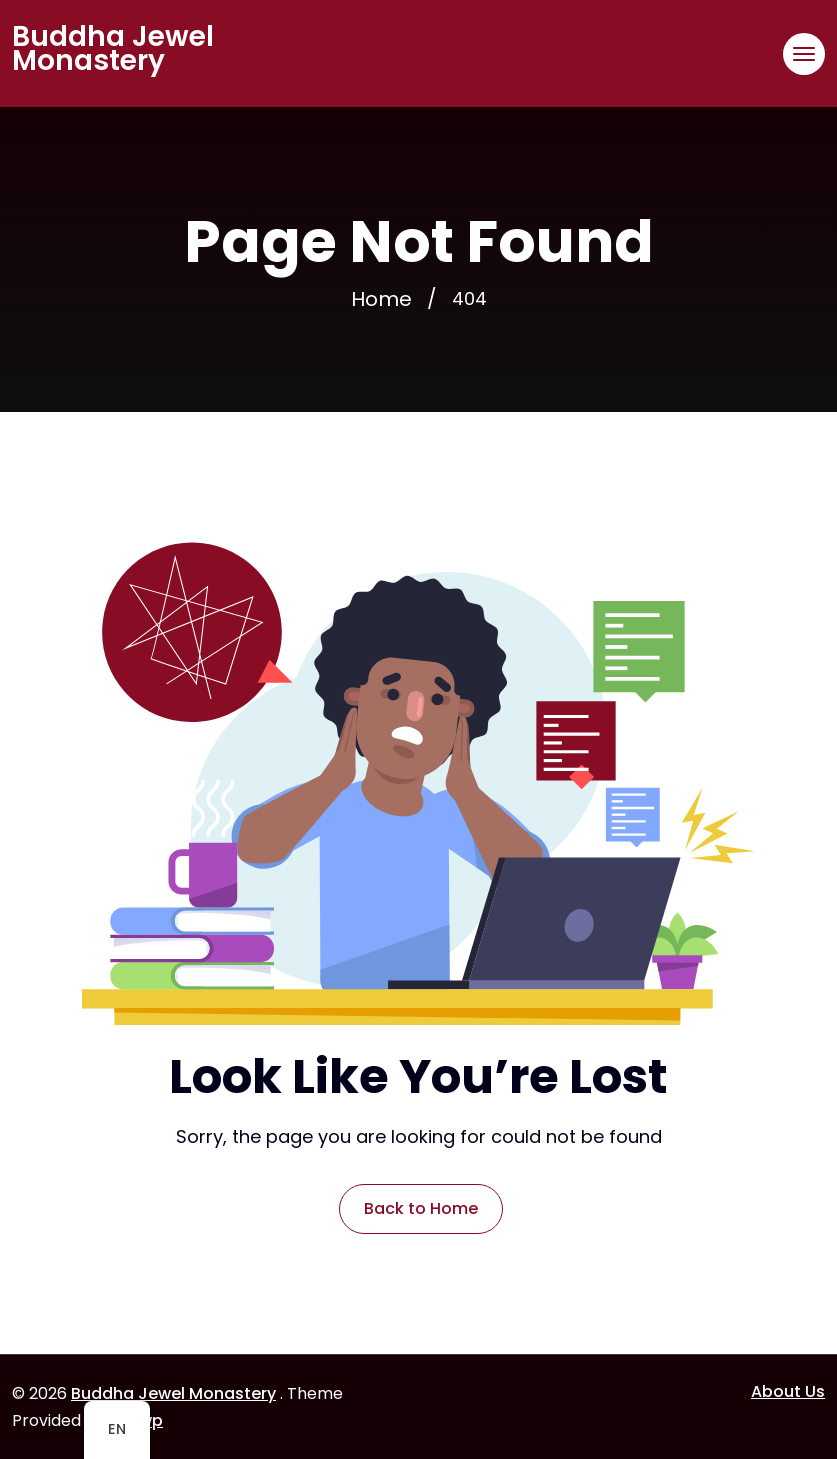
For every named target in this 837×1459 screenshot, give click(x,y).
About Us (788, 1391)
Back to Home (421, 1208)
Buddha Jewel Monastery (113, 49)
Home (381, 299)
